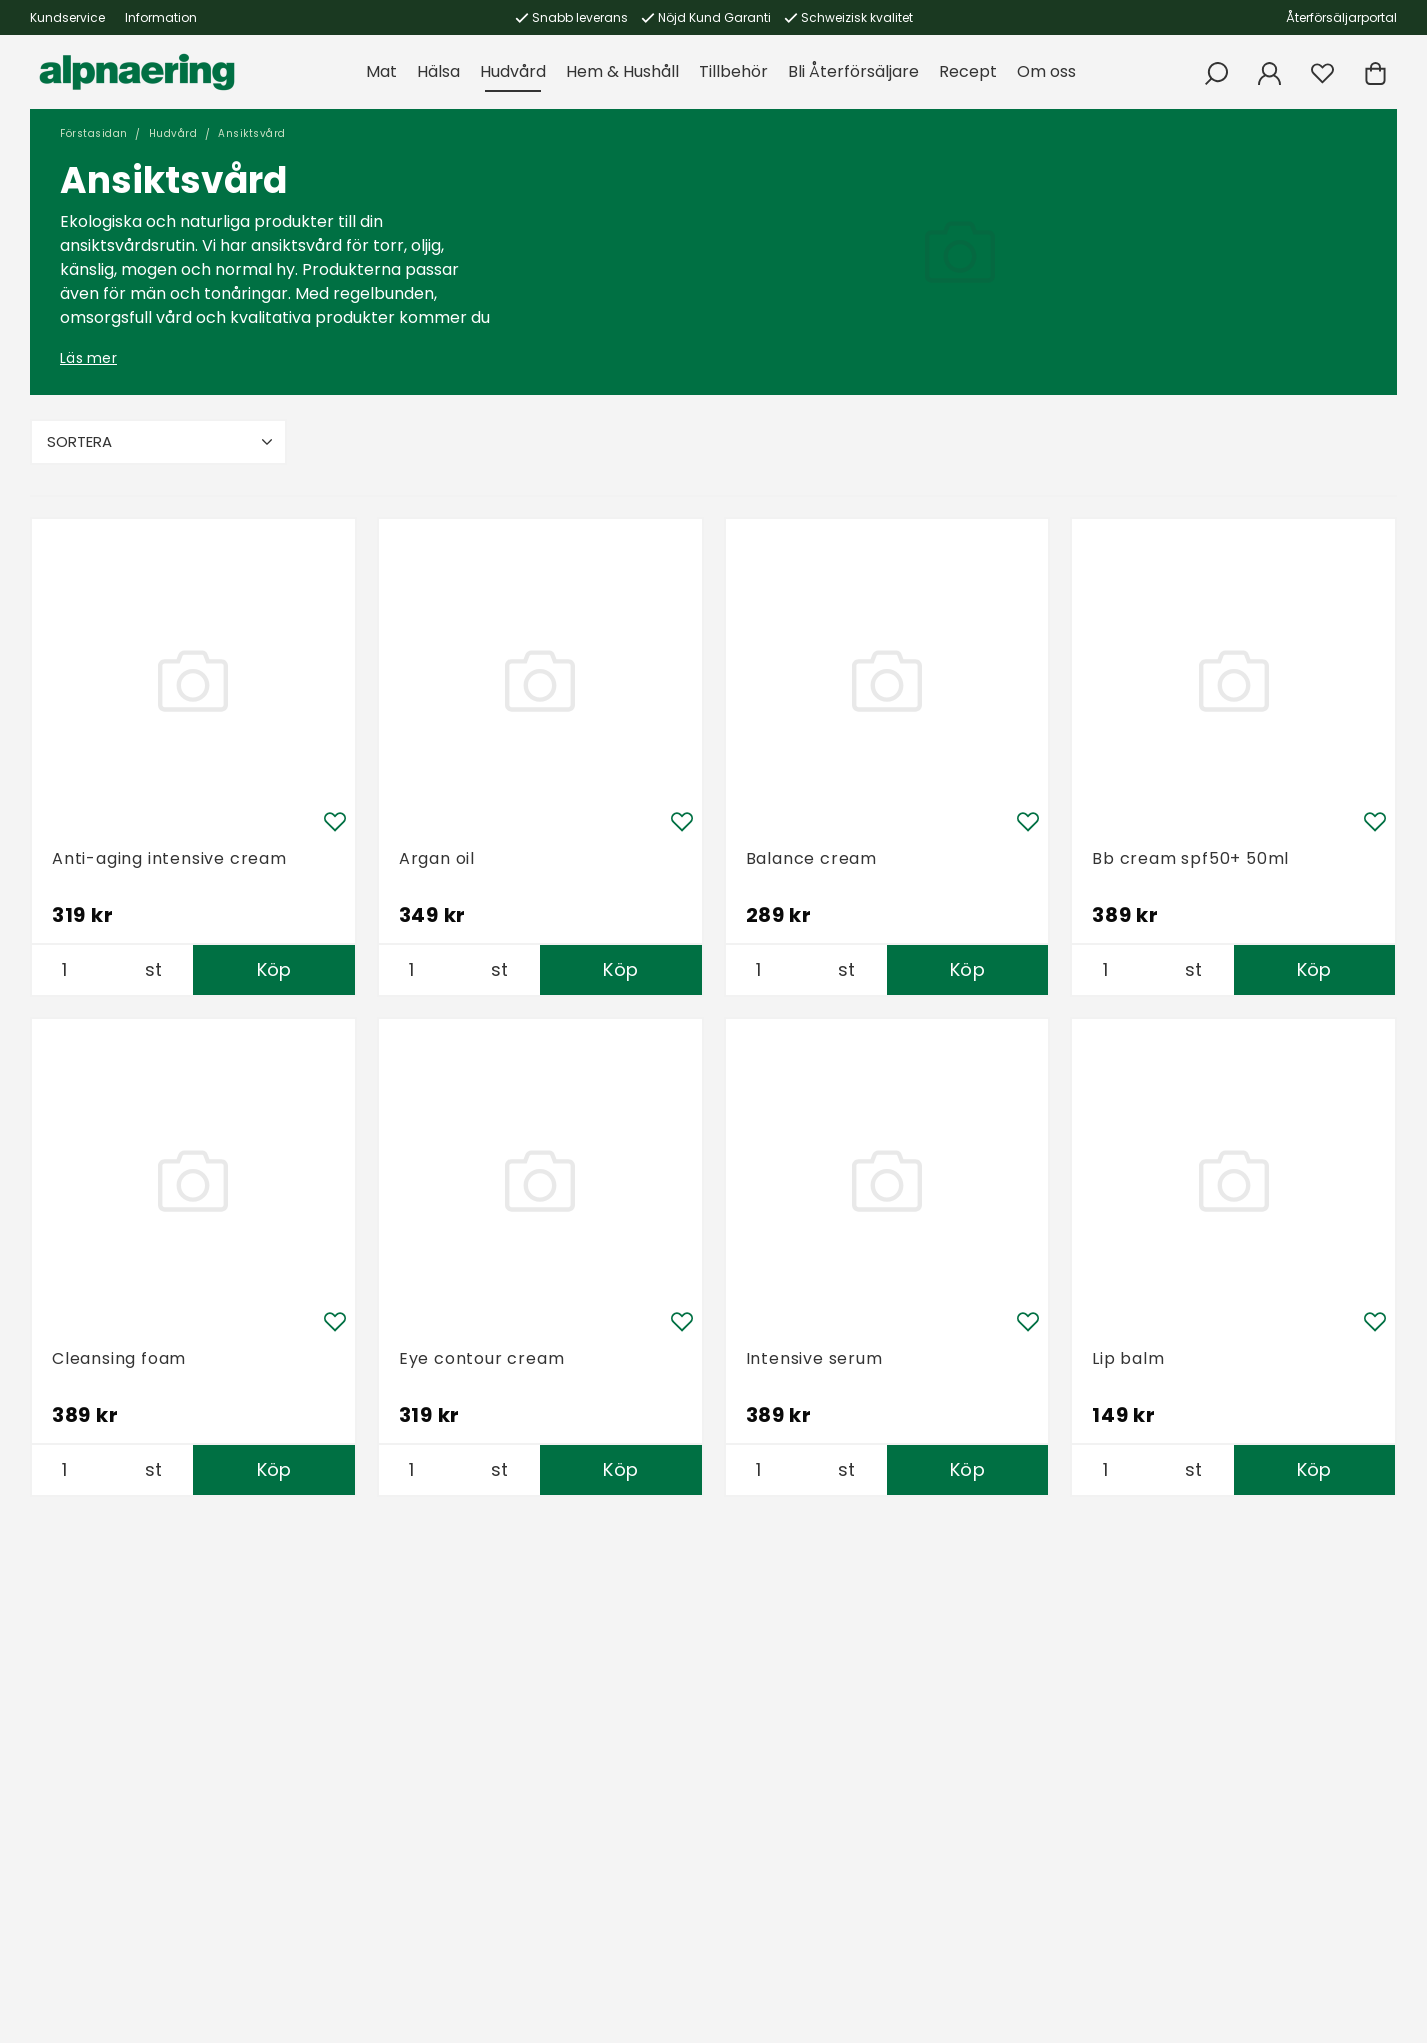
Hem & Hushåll (622, 71)
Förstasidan (94, 133)
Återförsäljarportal (1341, 17)
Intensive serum (814, 1358)
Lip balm (1128, 1358)
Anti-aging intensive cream (169, 858)
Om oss (1046, 71)
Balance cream (811, 858)
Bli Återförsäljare (853, 71)
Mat (381, 71)
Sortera (162, 441)
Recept (968, 71)
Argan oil (437, 858)
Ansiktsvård (252, 133)
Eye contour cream (482, 1358)
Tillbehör (733, 71)
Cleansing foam (119, 1358)
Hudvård (513, 71)
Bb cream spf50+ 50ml (1190, 858)
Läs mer (88, 358)
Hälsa (438, 71)
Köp (274, 969)
